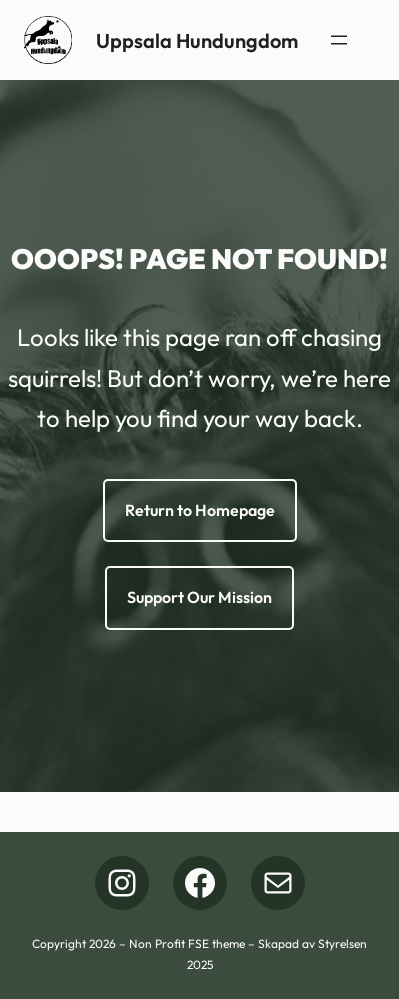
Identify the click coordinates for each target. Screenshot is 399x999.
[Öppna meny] (339, 40)
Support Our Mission (199, 597)
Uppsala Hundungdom (197, 40)
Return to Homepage (200, 510)
